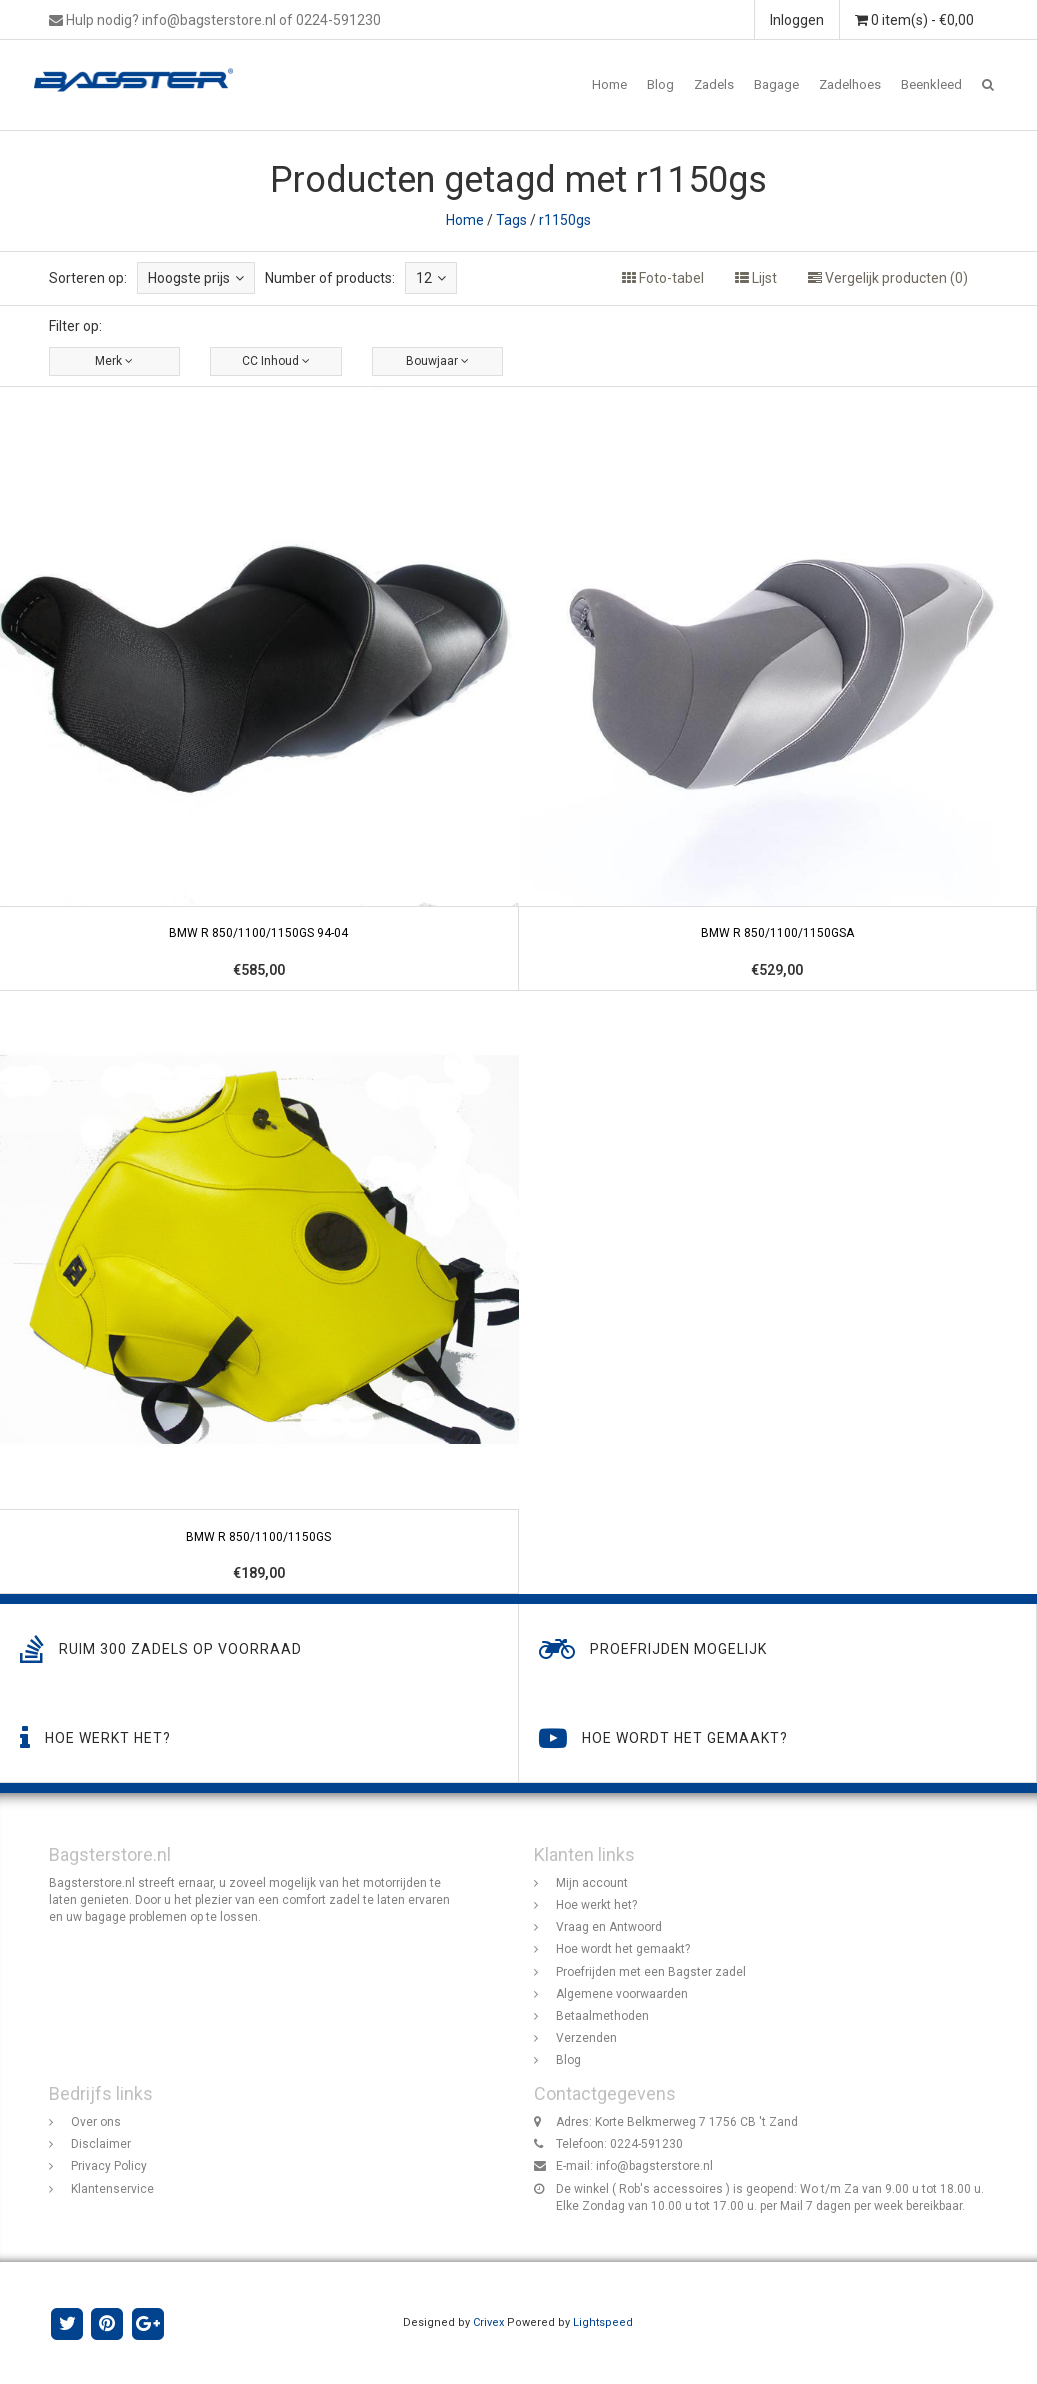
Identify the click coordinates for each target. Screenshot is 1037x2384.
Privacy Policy (109, 2166)
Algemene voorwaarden (622, 1994)
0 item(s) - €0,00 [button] (914, 20)
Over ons (96, 2122)
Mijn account (592, 1883)
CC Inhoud (276, 361)
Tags (511, 220)
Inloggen (797, 20)
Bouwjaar (437, 361)
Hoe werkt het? (596, 1905)
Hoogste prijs (196, 278)
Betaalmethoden (602, 2016)
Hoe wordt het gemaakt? (623, 1949)
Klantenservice (112, 2189)
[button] (988, 85)
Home (609, 84)
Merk (114, 361)
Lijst (756, 278)
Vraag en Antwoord (609, 1927)
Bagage (776, 84)
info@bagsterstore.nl (654, 2166)
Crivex (488, 2322)
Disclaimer (101, 2144)
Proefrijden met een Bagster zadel (651, 1972)
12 (431, 278)
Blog (660, 84)
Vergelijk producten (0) (888, 278)
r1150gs (565, 220)
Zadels (714, 84)
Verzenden (586, 2038)
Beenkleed (931, 84)
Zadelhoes (850, 84)
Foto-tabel (663, 278)
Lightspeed (603, 2322)
